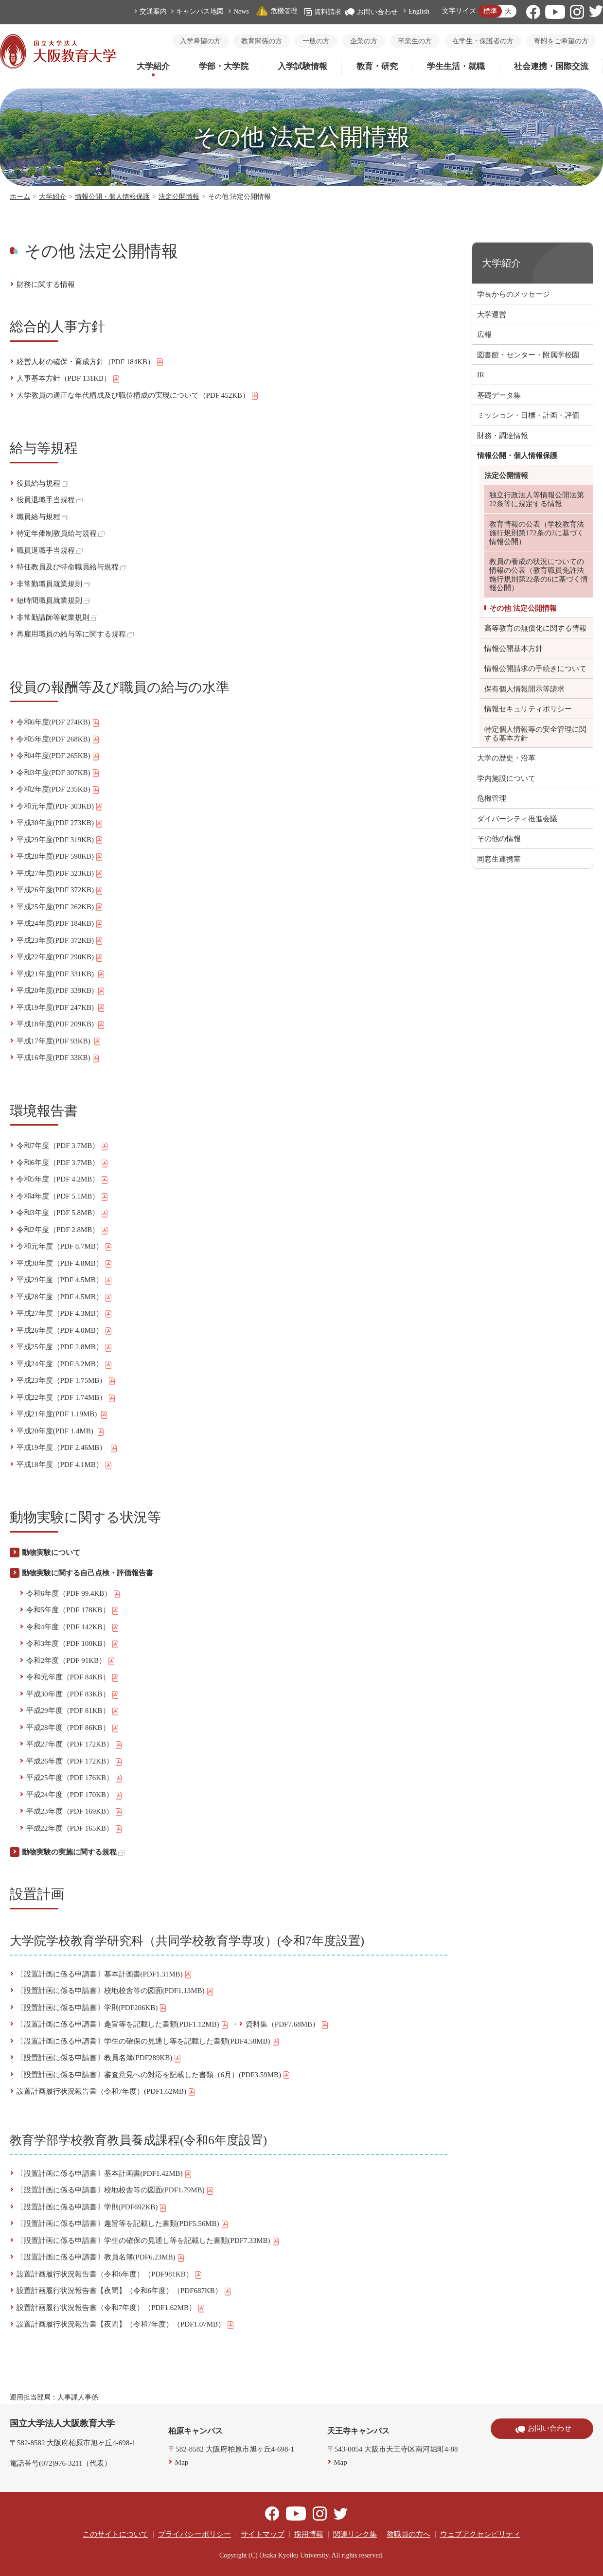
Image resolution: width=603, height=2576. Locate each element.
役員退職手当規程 (50, 500)
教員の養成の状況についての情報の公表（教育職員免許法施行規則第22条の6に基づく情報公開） (538, 575)
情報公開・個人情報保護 (112, 196)
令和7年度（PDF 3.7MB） (63, 1146)
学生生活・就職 (456, 66)
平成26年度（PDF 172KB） (74, 1761)
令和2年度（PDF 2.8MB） (63, 1230)
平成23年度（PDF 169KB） (74, 1811)
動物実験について (51, 1552)
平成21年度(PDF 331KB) (61, 974)
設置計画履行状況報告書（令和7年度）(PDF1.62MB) (106, 2091)
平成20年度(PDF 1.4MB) (61, 1431)
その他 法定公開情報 (523, 608)
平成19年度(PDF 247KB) (61, 1008)
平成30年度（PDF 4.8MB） (64, 1263)
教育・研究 (377, 66)
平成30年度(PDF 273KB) (60, 823)
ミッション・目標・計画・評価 (528, 415)
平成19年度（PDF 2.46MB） (67, 1448)
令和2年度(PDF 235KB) (58, 789)
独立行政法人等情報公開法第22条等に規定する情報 (536, 499)
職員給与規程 (42, 517)
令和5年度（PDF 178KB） (72, 1610)
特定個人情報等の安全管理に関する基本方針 (535, 733)
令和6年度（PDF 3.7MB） (63, 1163)
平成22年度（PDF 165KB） (74, 1828)
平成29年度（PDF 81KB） (72, 1711)
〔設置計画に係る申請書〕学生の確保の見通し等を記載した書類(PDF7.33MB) (148, 2241)
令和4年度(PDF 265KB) (58, 756)
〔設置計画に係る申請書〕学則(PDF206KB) (92, 2008)
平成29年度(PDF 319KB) (60, 840)
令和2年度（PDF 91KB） (71, 1661)
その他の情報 (499, 839)
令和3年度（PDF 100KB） (72, 1644)
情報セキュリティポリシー (528, 709)
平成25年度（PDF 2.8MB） (64, 1347)
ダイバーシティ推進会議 (517, 819)
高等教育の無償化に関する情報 (535, 628)
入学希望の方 (200, 41)
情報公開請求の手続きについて (535, 668)
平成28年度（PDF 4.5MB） (64, 1297)
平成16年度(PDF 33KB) (58, 1058)
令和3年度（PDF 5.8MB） (63, 1213)
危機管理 (277, 11)
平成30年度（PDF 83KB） (72, 1694)
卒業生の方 (415, 41)
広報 (484, 334)
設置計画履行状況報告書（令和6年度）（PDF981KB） (109, 2274)
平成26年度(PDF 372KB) (60, 890)
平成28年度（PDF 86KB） (72, 1728)
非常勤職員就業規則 (53, 584)
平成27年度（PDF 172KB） (74, 1744)
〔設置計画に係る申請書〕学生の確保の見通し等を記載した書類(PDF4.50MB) (148, 2041)
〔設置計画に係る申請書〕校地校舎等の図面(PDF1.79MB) (115, 2190)
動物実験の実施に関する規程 (73, 1852)
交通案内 (153, 11)
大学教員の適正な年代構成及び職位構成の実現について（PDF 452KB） (138, 395)
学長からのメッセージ (513, 294)
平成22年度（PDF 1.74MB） (66, 1398)
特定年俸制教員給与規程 (61, 533)
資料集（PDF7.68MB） (287, 2024)
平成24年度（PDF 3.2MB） (64, 1364)
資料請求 (322, 12)
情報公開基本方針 (513, 649)
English (418, 11)
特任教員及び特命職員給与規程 (71, 567)
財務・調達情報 (502, 436)
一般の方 (316, 41)
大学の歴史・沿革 (506, 758)
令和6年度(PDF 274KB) (58, 722)
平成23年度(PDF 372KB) (60, 940)
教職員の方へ (408, 2534)
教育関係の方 (261, 41)
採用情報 (308, 2534)
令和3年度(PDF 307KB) (58, 773)
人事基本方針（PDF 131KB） (69, 378)
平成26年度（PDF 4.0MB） (64, 1330)
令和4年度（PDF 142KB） (72, 1627)
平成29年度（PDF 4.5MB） (64, 1280)
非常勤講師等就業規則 (57, 617)
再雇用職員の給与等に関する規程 (75, 634)
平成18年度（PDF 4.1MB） (64, 1465)
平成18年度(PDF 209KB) (61, 1024)
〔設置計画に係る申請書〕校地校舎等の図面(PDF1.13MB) (115, 1991)
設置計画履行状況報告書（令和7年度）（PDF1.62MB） (111, 2308)
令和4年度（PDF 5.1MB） (63, 1196)
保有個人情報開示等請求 (524, 689)
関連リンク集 (355, 2534)
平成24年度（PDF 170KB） (74, 1795)
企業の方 (363, 41)
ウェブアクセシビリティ (480, 2534)
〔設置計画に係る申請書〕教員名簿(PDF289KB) (99, 2058)
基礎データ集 (499, 395)
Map (182, 2462)
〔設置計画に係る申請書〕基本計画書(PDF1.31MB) (104, 1974)
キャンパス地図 (200, 11)
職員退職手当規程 (50, 550)
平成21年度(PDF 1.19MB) (62, 1414)
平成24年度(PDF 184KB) (60, 923)
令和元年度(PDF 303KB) (60, 806)
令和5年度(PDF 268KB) (58, 739)
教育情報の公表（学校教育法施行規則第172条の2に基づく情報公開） (536, 533)
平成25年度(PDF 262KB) (60, 907)
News (241, 11)
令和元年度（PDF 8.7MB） (64, 1246)
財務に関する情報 (46, 284)
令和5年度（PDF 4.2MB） (63, 1179)
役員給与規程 (42, 483)
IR (480, 375)
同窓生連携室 (499, 859)
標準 (490, 11)
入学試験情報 (302, 66)
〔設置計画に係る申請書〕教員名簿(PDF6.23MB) (101, 2257)
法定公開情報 (179, 196)
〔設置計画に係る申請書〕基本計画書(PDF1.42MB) (104, 2174)
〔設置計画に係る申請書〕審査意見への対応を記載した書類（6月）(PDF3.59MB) (154, 2075)
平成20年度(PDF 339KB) (61, 991)
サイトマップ (262, 2534)
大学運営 (491, 314)
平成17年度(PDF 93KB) (59, 1041)
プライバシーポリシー (194, 2534)
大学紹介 (153, 66)
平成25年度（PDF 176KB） (74, 1778)
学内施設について (506, 778)
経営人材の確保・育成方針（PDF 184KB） (90, 362)
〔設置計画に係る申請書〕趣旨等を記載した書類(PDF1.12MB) (123, 2024)
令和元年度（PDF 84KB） (72, 1677)
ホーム (20, 196)
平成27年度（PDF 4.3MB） (64, 1313)
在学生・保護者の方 (483, 41)
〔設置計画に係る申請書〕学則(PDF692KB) (92, 2207)
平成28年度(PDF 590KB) (60, 856)
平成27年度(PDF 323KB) (60, 873)
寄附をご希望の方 (561, 41)
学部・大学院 (223, 66)
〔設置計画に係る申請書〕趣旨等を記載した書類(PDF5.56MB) (123, 2224)
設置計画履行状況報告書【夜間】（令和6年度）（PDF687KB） (124, 2291)
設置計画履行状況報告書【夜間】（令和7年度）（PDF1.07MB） (126, 2324)
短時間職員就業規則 (53, 600)
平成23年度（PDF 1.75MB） (66, 1380)
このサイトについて (115, 2534)
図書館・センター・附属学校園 (528, 355)
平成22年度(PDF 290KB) (60, 957)
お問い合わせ (371, 12)
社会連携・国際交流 (551, 66)
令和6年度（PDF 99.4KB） (73, 1593)
